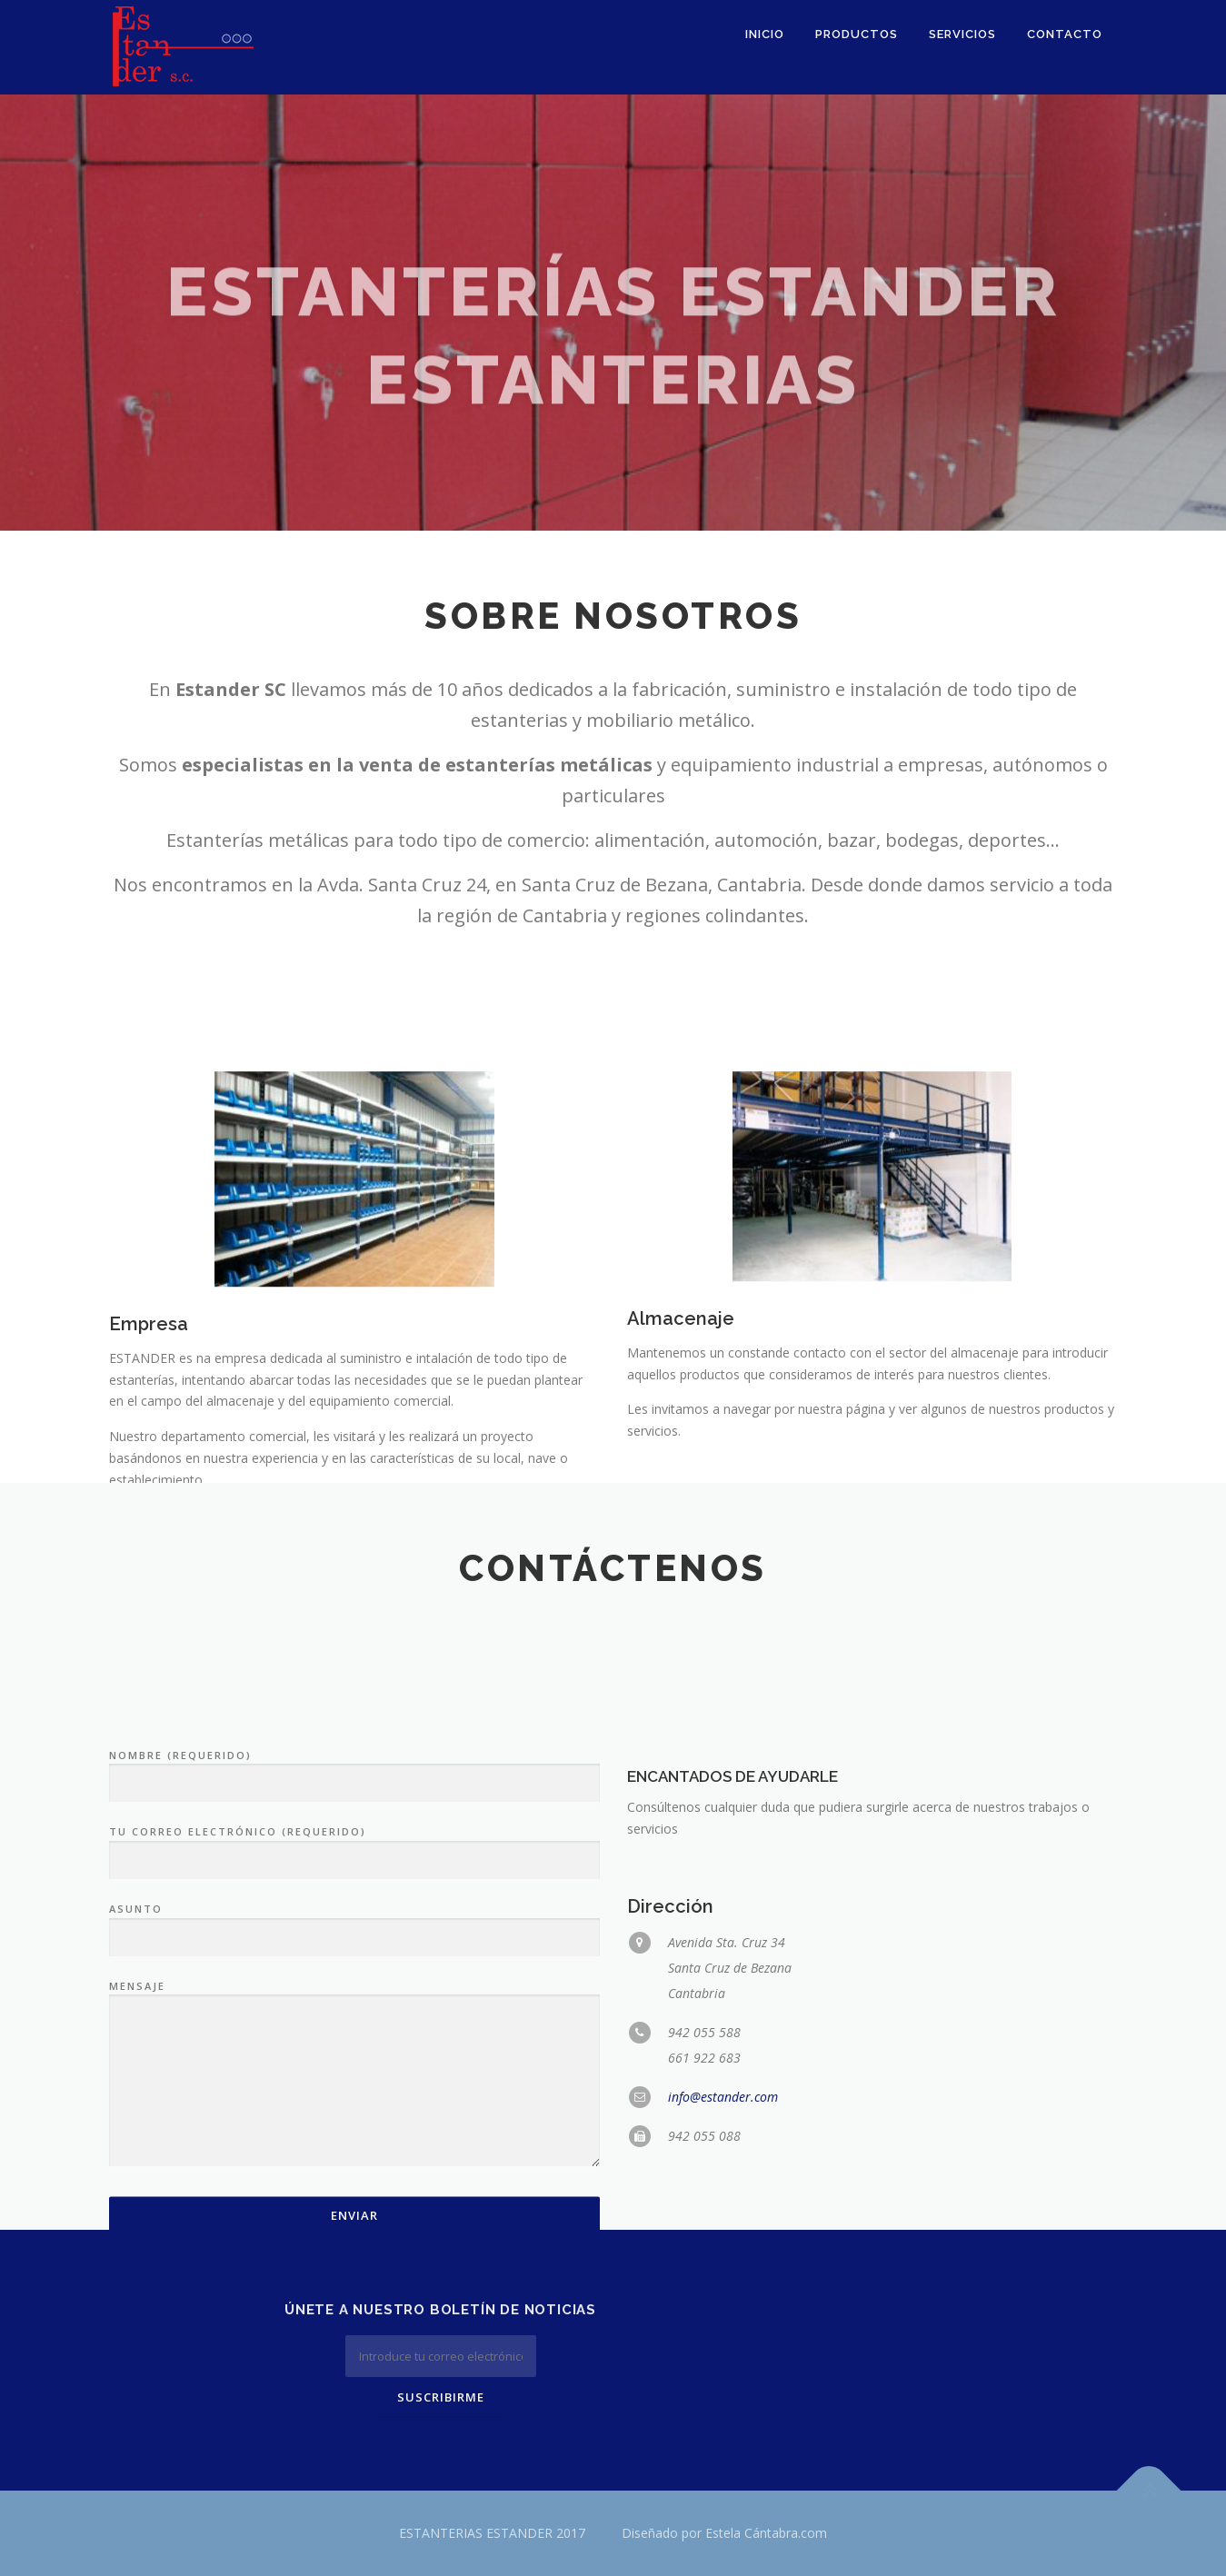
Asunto (354, 2111)
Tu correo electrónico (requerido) (354, 2033)
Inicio (764, 34)
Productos (856, 34)
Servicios (962, 34)
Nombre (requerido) (354, 1956)
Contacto (1064, 34)
